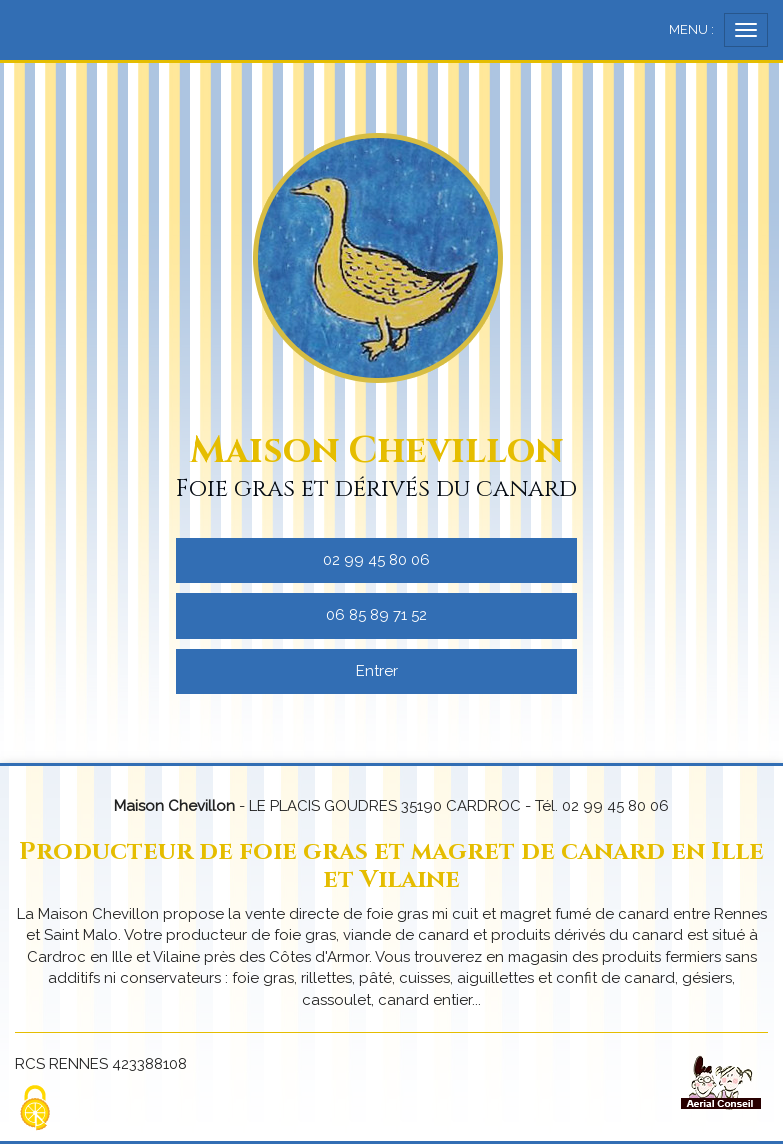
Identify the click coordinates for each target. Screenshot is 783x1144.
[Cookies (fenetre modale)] (35, 1109)
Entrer (377, 671)
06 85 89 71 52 (376, 615)
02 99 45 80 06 (376, 560)
